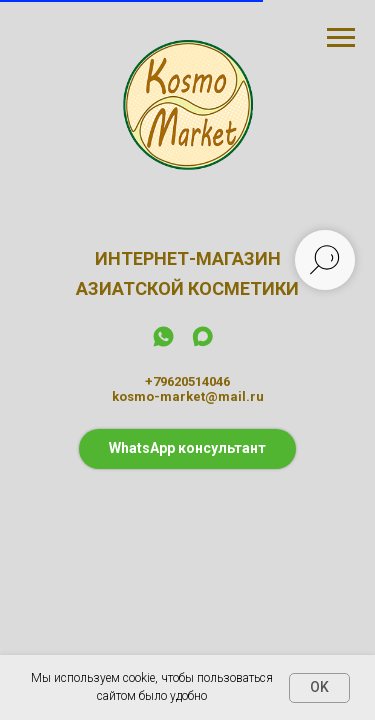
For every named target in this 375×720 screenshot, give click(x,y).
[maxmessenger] (202, 343)
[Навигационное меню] (341, 38)
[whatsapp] (163, 343)
